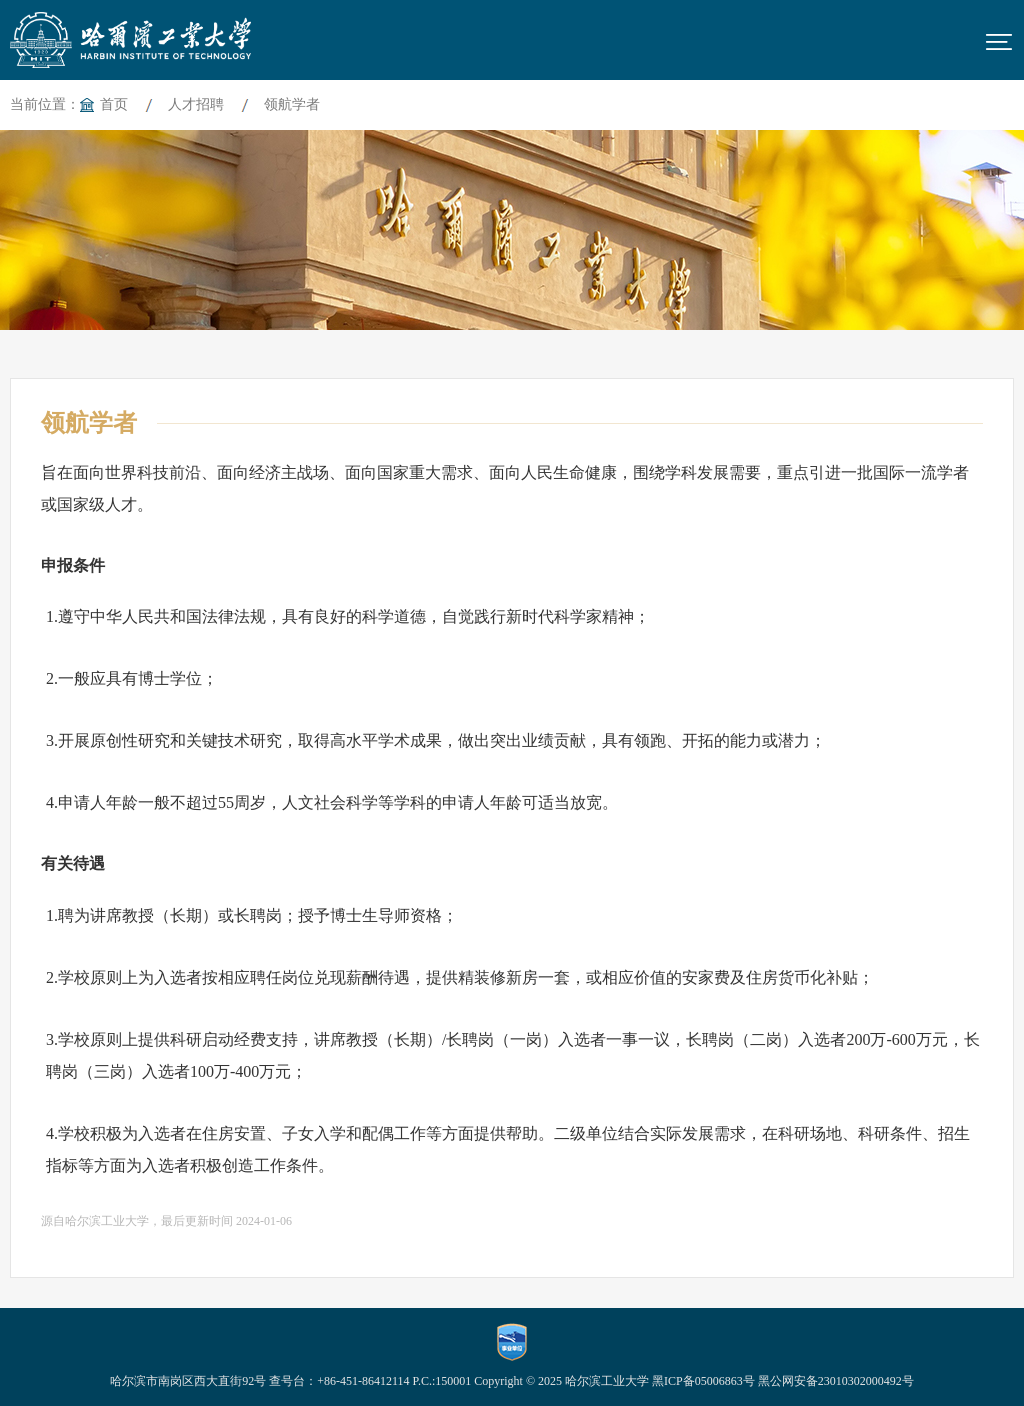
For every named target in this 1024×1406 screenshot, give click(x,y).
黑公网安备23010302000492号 (836, 1381)
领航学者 (292, 104)
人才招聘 (196, 104)
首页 (114, 104)
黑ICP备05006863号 (703, 1381)
